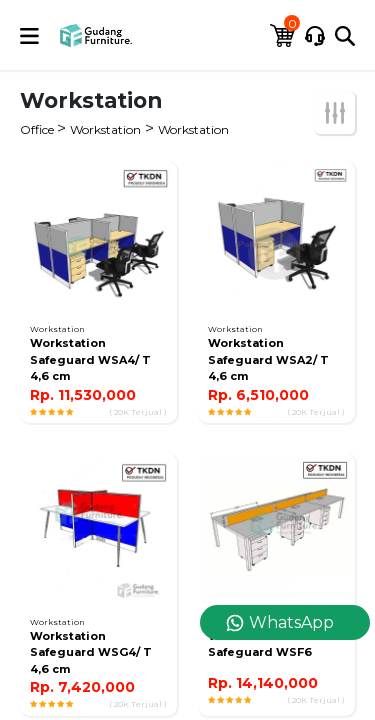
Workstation (105, 129)
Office (38, 129)
